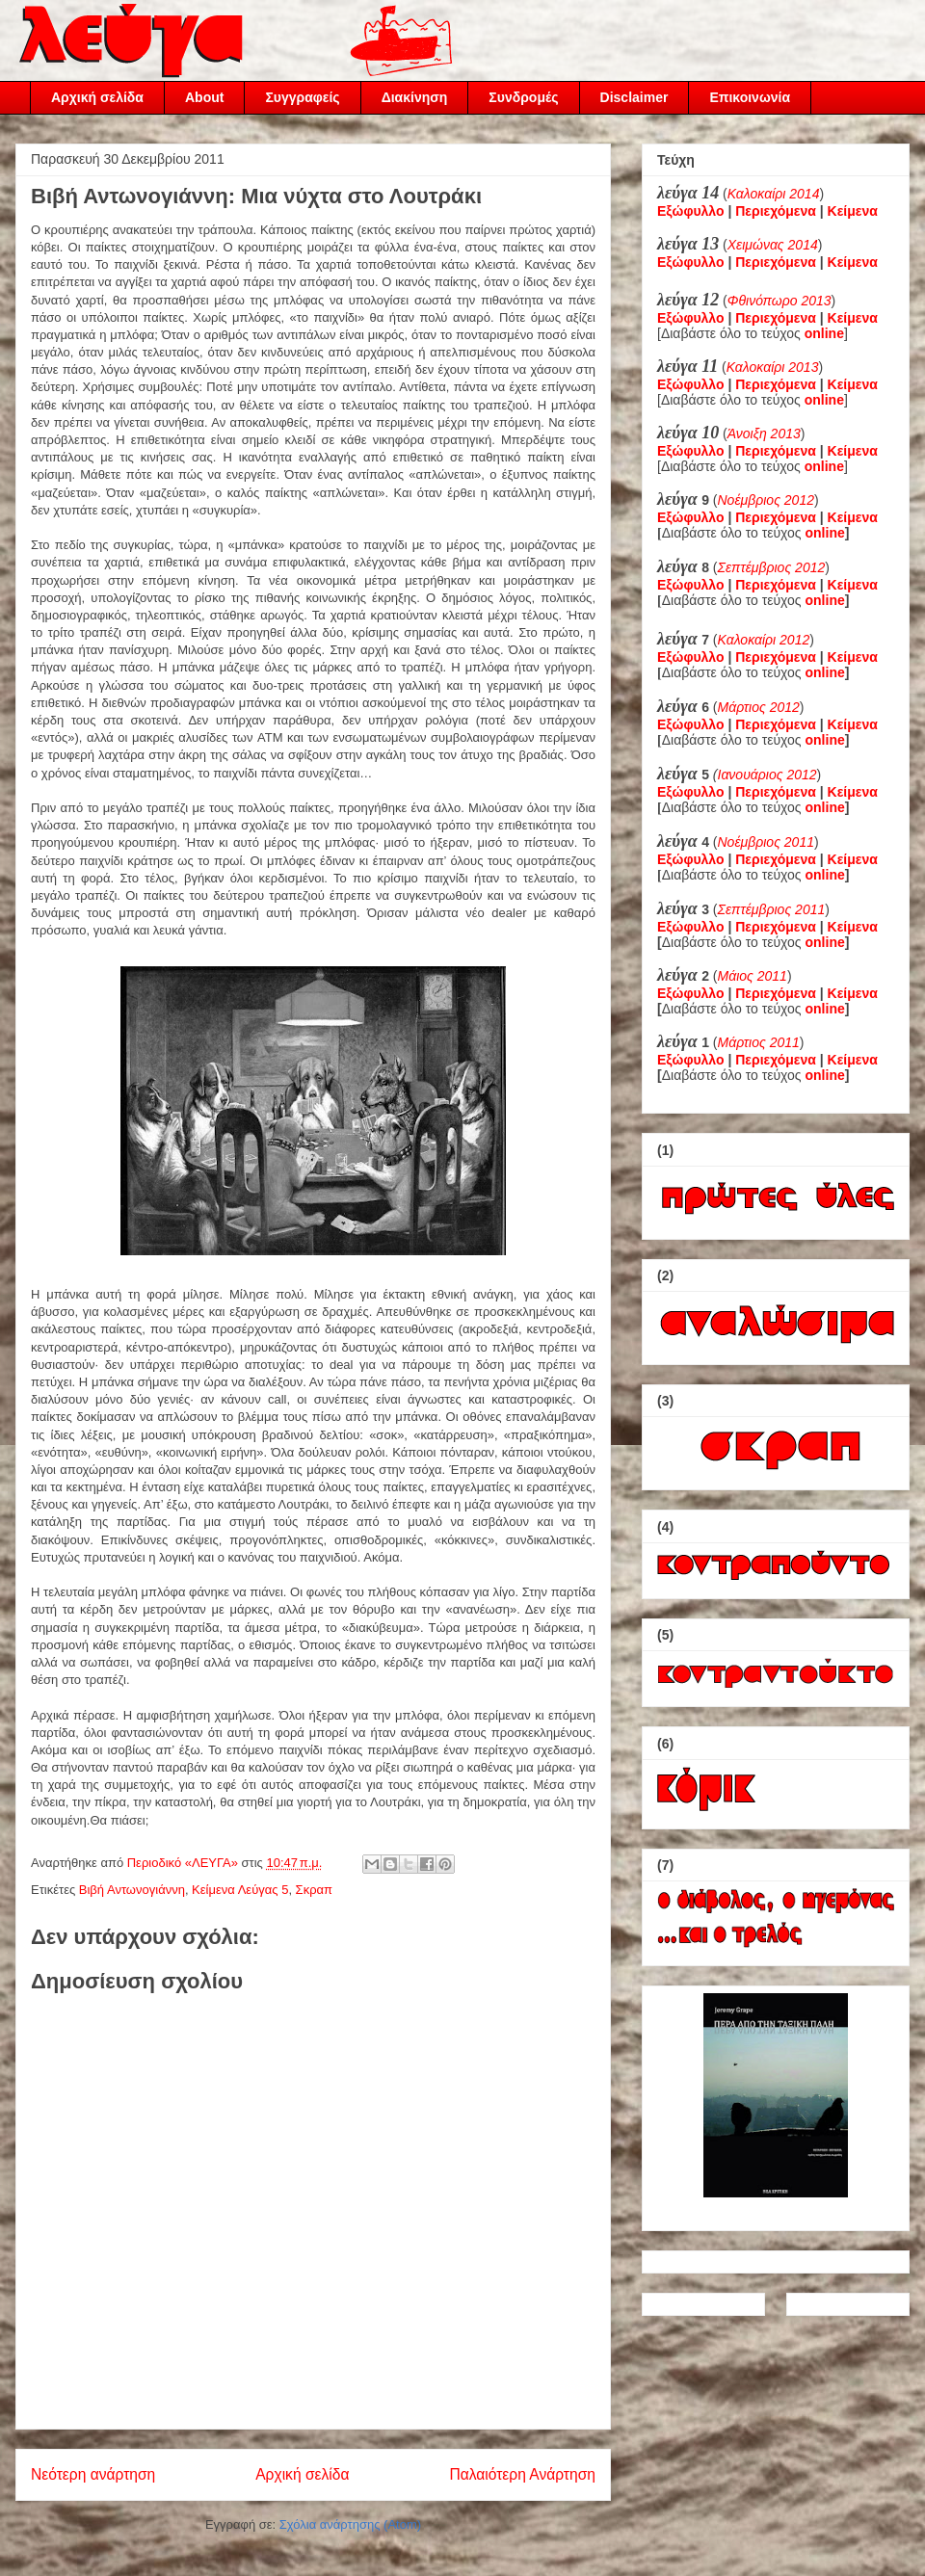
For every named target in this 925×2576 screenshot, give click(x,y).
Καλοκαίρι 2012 (764, 639)
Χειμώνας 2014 (772, 244)
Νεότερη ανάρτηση (93, 2474)
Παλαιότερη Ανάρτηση (522, 2474)
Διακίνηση (415, 97)
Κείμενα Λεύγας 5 (240, 1889)
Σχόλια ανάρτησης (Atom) (350, 2524)
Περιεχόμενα (775, 211)
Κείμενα (853, 211)
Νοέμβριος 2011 (766, 842)
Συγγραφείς (302, 97)
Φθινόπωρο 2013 (779, 300)
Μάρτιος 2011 (759, 1042)
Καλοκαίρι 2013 (773, 367)
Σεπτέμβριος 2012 (772, 567)
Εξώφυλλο (691, 211)
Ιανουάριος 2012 (767, 774)
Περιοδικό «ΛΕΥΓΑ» (184, 1862)
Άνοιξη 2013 (764, 433)
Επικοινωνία (749, 97)
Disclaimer (634, 97)
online (825, 532)
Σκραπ (314, 1889)
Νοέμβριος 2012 (766, 500)
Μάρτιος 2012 (759, 707)
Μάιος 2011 (752, 976)
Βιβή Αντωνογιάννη (132, 1889)
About (204, 97)
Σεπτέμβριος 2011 (772, 909)
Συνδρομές (523, 97)
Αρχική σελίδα (97, 97)
